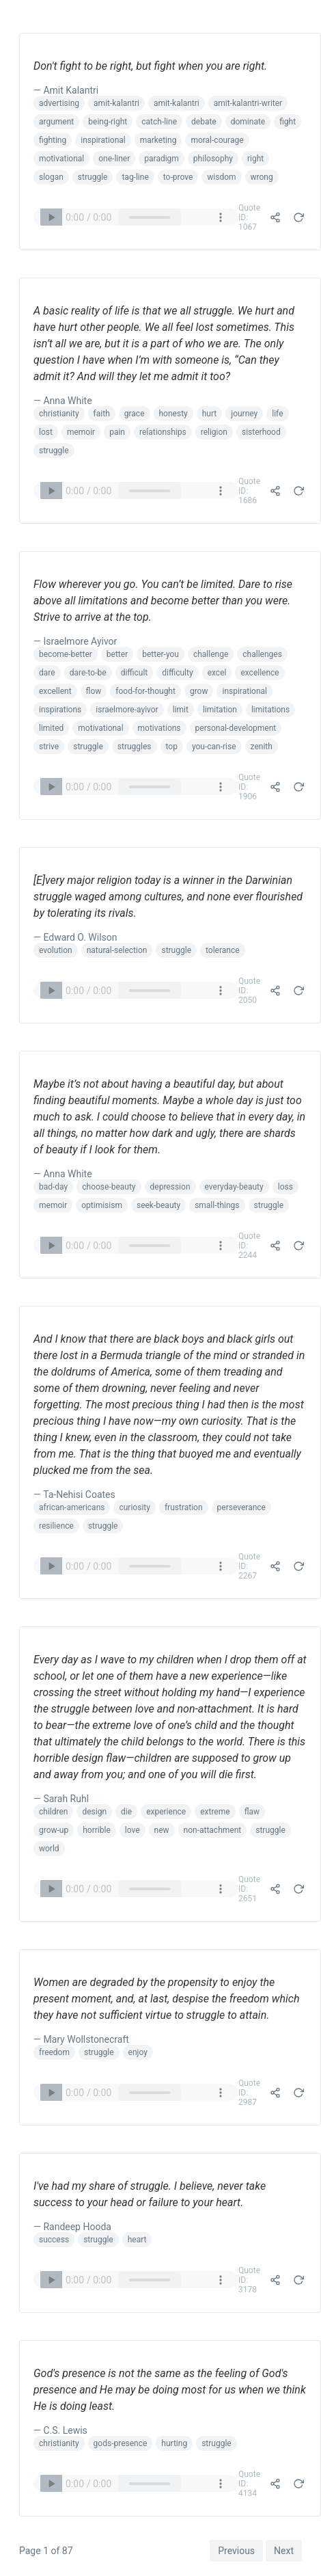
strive (49, 746)
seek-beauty (158, 1205)
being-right (107, 121)
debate (204, 121)
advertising (59, 103)
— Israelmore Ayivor (75, 641)
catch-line (159, 121)
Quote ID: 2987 (249, 2092)
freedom (54, 2052)
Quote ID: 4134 (249, 2483)
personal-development (236, 728)
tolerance (223, 950)
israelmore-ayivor (127, 709)
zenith (262, 746)
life (277, 413)
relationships (162, 432)
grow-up (53, 1830)
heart (137, 2239)
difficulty (177, 672)
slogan (51, 177)
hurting (174, 2443)
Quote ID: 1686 (249, 491)
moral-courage (217, 140)
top (172, 746)
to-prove (178, 177)
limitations (270, 709)
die (126, 1811)
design (94, 1811)
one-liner (114, 158)
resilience (56, 1526)
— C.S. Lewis (60, 2430)
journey (244, 413)
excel (217, 672)
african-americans (71, 1507)
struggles (134, 746)
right (255, 158)
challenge (210, 654)
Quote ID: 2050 (249, 990)
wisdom (221, 177)
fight (287, 121)
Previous (236, 2550)
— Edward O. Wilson (75, 937)
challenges (262, 654)
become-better (65, 654)
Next (284, 2550)
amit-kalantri (116, 103)
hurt (209, 413)
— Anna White (62, 400)
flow (94, 691)
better (117, 654)
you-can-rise (214, 746)
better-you (160, 654)
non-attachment (213, 1830)
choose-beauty (108, 1187)
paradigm (161, 158)
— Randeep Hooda (72, 2226)
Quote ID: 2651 (249, 1889)
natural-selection (117, 950)
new (161, 1830)
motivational (61, 158)
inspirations (60, 709)
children (53, 1811)
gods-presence (121, 2443)
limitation (220, 709)
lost (46, 432)
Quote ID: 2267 (249, 1566)
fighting (52, 140)
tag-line (135, 177)
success (54, 2239)
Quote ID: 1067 (249, 217)
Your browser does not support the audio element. (135, 217)
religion (214, 432)
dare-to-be (88, 672)
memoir (81, 432)
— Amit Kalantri (65, 90)
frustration (184, 1507)
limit (181, 709)
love (132, 1830)
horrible (97, 1830)
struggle (93, 177)
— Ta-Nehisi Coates (74, 1494)
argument (56, 121)
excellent (55, 691)
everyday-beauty (234, 1187)
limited (51, 728)
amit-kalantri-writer (248, 103)
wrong (262, 177)
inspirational (103, 140)
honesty (173, 413)
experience (166, 1811)
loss (285, 1187)
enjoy (138, 2052)
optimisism (101, 1205)
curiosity (134, 1507)
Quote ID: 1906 (249, 787)
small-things (217, 1205)
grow (199, 691)
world (49, 1848)
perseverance (241, 1507)
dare (47, 672)
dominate (248, 121)
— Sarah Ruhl (61, 1798)
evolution (55, 950)
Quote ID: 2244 (249, 1245)
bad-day (53, 1187)
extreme (214, 1811)
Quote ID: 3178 (249, 2280)
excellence (259, 672)
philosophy (213, 158)
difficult (134, 672)
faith (102, 413)
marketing (158, 140)
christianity (59, 413)
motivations (159, 728)
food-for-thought (145, 691)
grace (134, 413)
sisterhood (261, 432)
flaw (252, 1811)
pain (117, 432)
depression (170, 1187)
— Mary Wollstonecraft (81, 2039)
